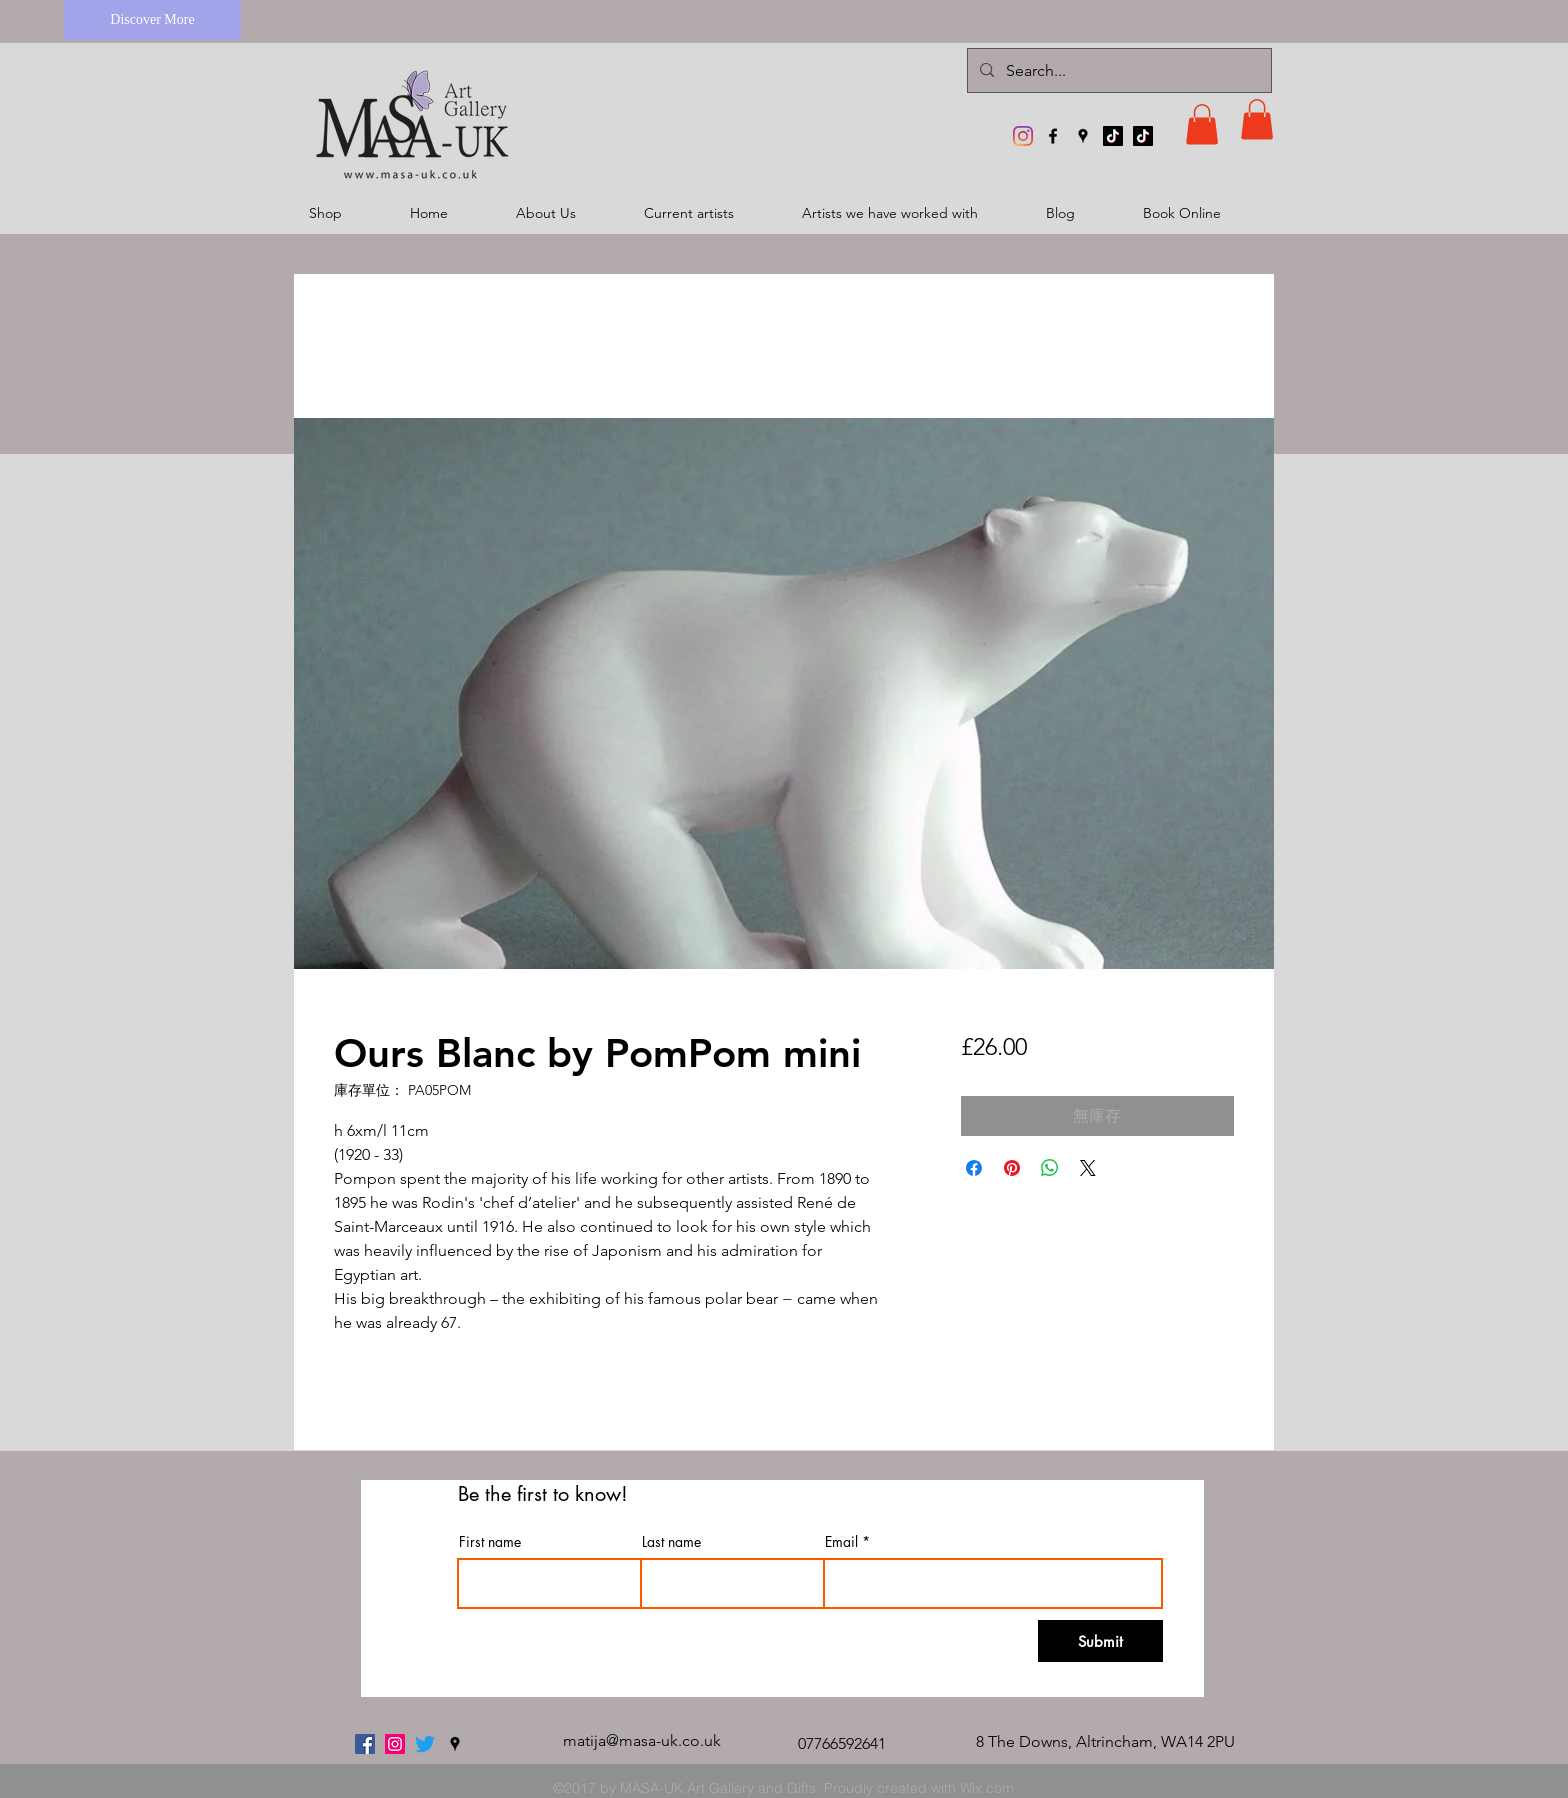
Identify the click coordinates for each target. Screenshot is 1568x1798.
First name (490, 1542)
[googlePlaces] (1083, 136)
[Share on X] (1088, 1168)
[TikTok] (1113, 136)
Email (841, 1542)
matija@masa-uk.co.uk (642, 1740)
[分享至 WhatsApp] (1050, 1168)
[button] (1202, 124)
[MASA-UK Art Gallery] (1023, 136)
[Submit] (1100, 1641)
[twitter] (425, 1744)
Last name (671, 1542)
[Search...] (1117, 70)
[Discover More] (152, 20)
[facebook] (1053, 136)
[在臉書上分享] (974, 1168)
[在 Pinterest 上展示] (1012, 1168)
